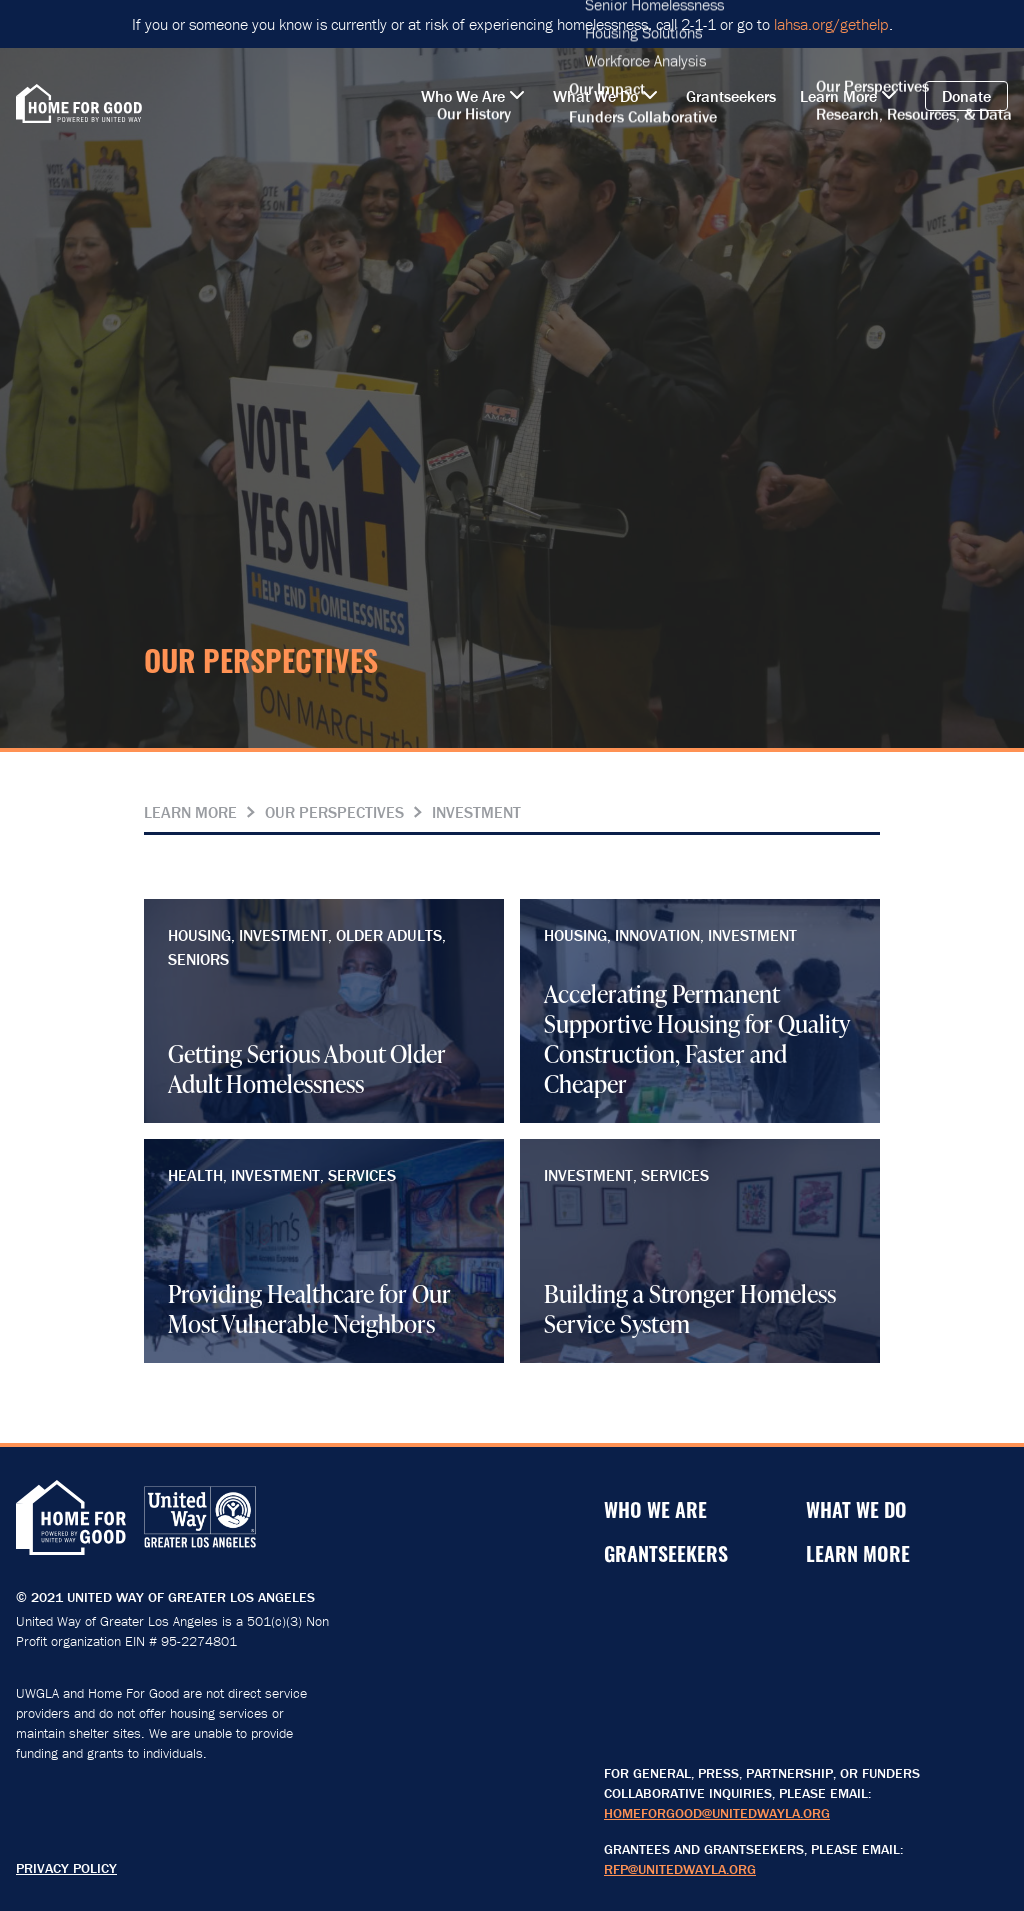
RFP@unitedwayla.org (680, 1869)
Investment (476, 812)
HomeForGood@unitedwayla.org (717, 1813)
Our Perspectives (334, 812)
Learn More (190, 812)
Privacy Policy (66, 1868)
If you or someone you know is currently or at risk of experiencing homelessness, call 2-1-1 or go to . (512, 24)
